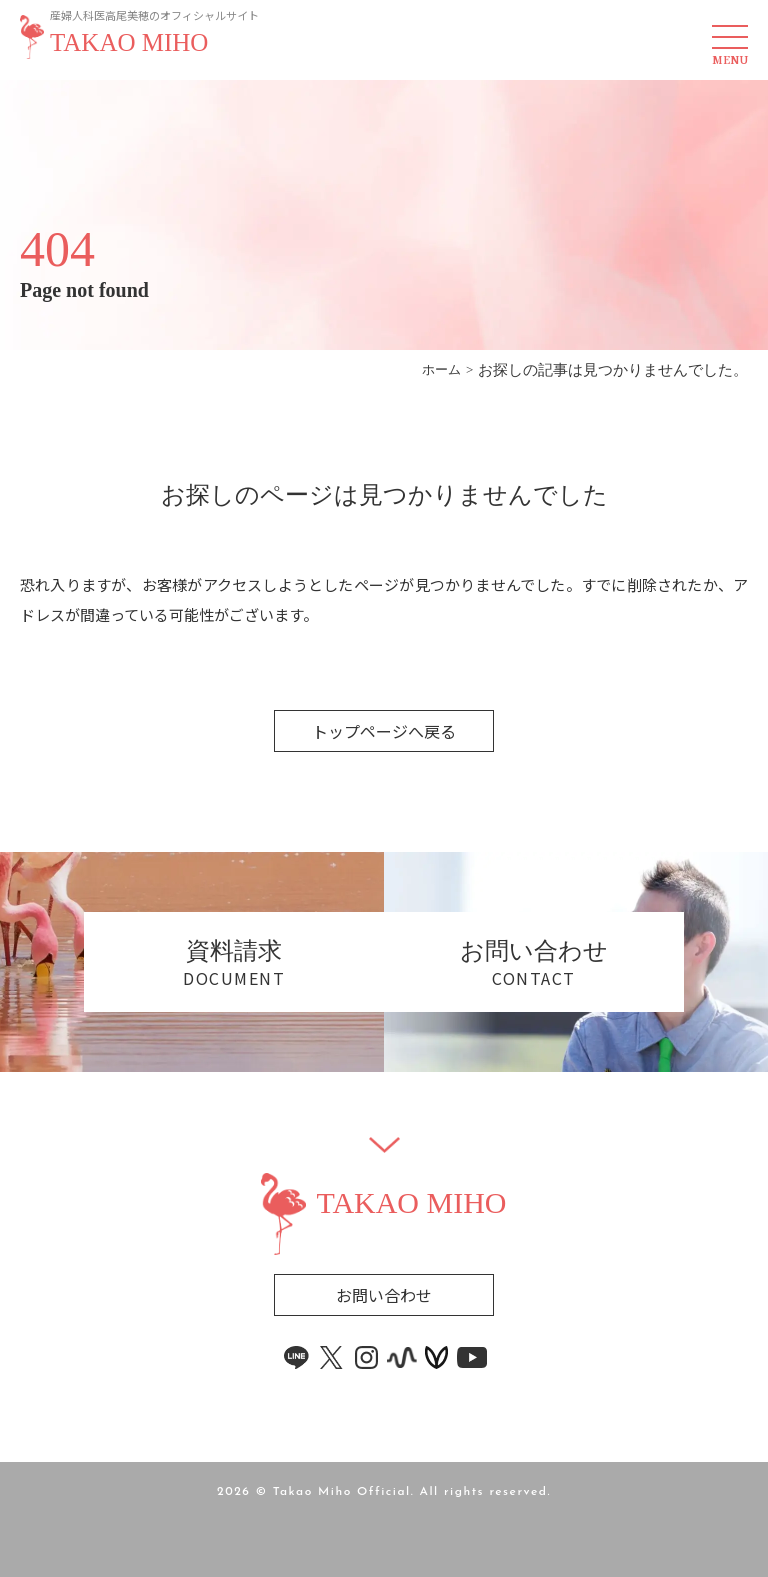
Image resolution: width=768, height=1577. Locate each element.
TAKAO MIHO (129, 43)
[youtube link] (472, 1357)
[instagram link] (367, 1357)
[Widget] (384, 1145)
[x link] (332, 1357)
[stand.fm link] (402, 1357)
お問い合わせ (384, 1295)
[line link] (297, 1357)
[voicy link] (437, 1357)
